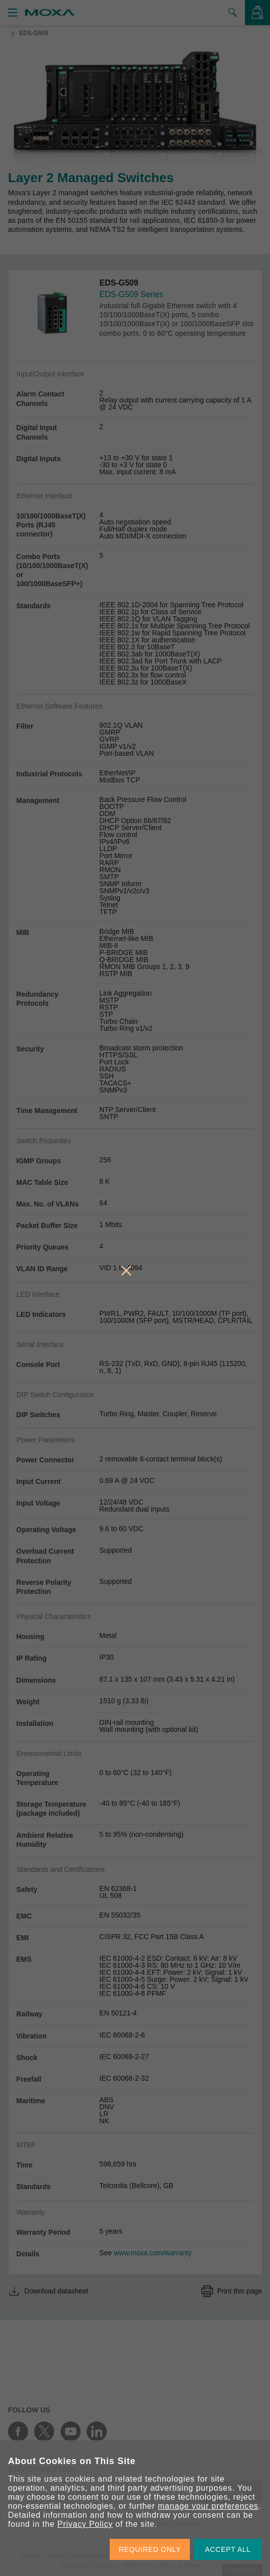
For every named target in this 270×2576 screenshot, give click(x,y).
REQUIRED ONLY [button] (150, 2549)
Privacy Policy (85, 2524)
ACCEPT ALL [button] (228, 2549)
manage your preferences (208, 2506)
